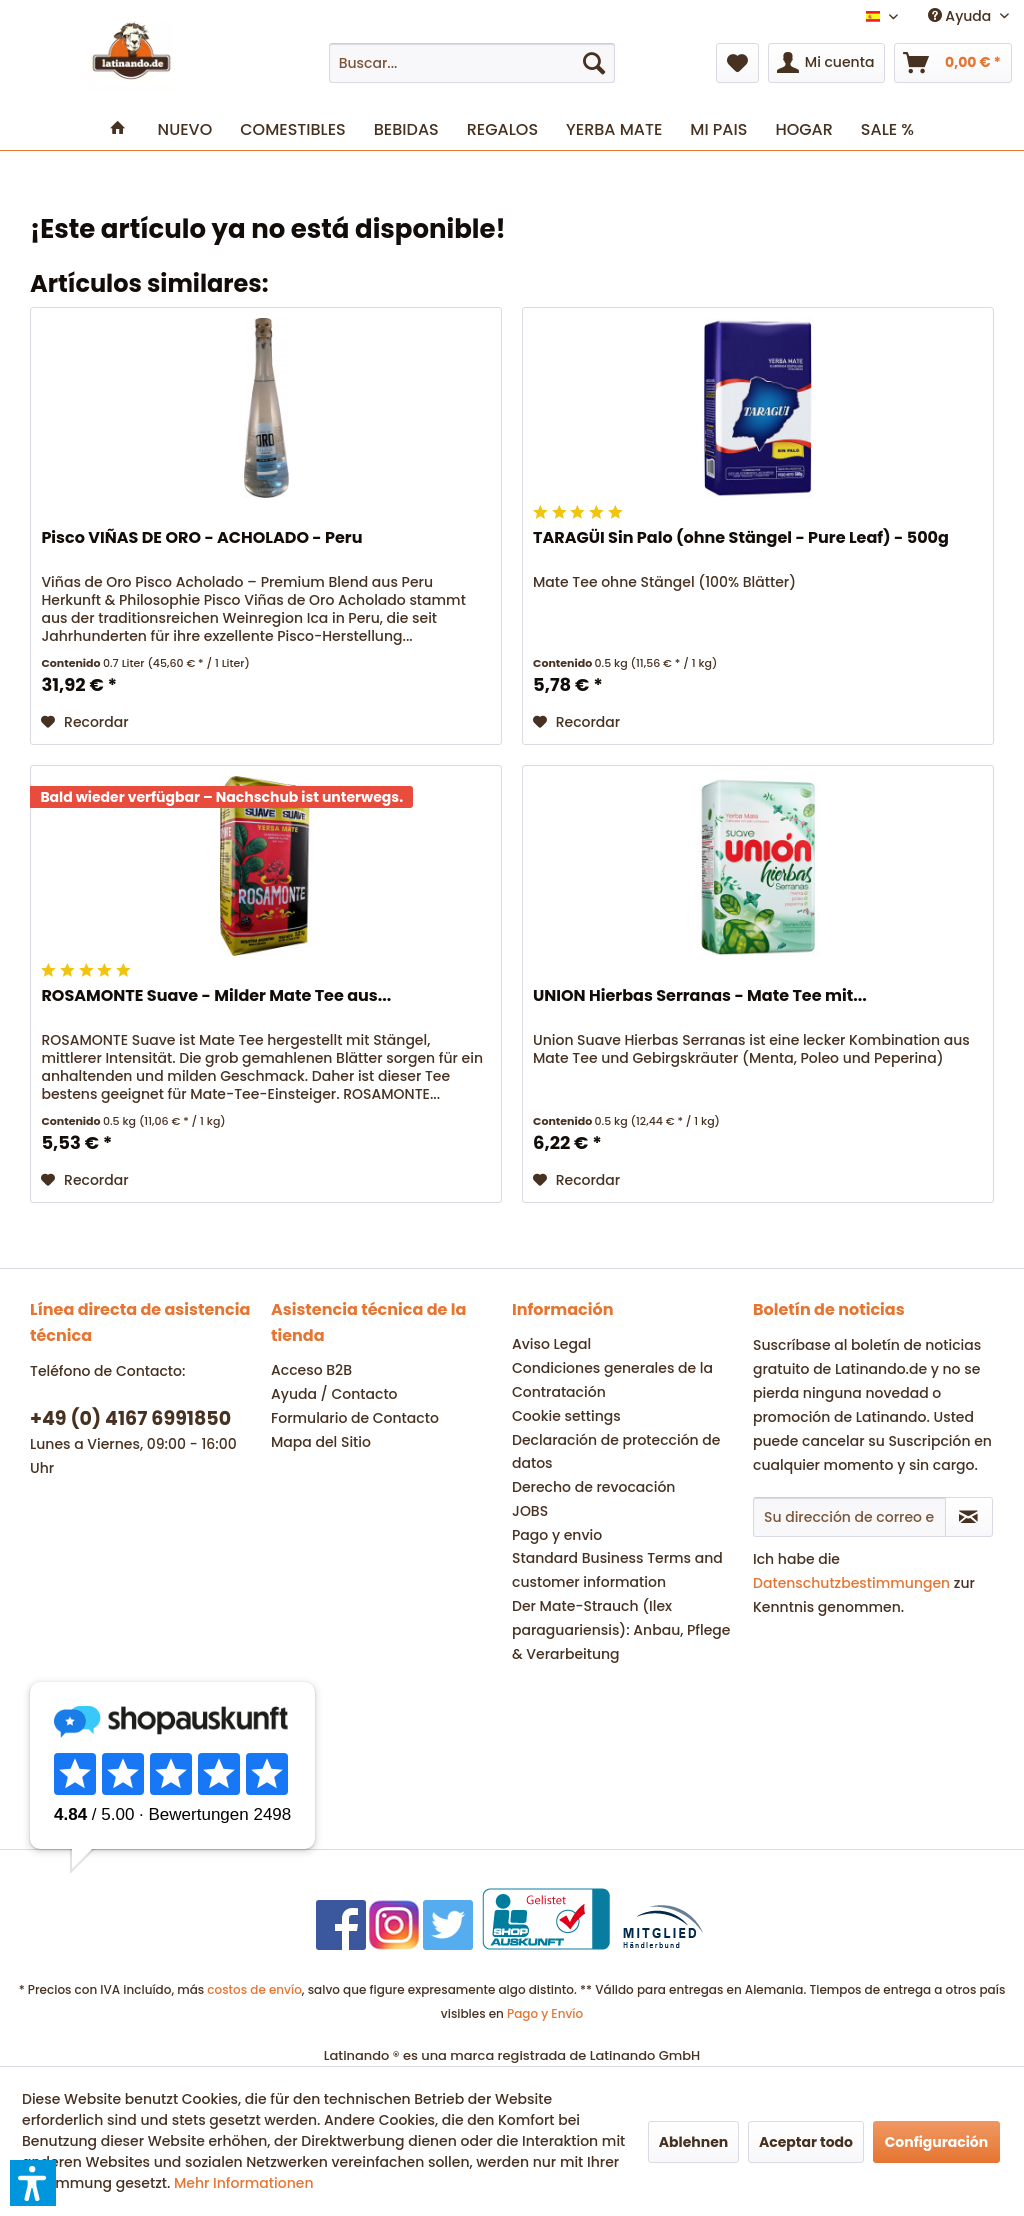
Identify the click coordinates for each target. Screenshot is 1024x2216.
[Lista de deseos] (737, 63)
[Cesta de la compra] (953, 63)
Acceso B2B (311, 1370)
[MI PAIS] (718, 129)
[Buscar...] (472, 63)
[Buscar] (594, 63)
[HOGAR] (803, 129)
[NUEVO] (185, 129)
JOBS (530, 1511)
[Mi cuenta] (827, 63)
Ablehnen (694, 2142)
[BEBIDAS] (406, 129)
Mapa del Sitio (321, 1442)
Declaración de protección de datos (616, 1452)
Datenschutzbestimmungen (851, 1583)
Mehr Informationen (244, 2183)
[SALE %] (887, 129)
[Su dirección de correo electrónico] (849, 1517)
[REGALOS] (502, 129)
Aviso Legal (551, 1344)
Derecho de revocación (593, 1487)
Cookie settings (566, 1416)
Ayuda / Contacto (334, 1394)
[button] (33, 2183)
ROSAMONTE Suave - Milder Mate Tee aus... (216, 996)
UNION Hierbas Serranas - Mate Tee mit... (700, 996)
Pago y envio (557, 1535)
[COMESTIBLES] (293, 129)
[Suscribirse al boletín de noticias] (969, 1517)
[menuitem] (472, 63)
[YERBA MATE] (614, 129)
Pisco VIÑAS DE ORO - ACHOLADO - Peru (201, 538)
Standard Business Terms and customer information (617, 1570)
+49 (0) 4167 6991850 (130, 1418)
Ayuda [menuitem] (961, 16)
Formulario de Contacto (355, 1418)
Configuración (937, 2142)
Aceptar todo (806, 2142)
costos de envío (254, 1989)
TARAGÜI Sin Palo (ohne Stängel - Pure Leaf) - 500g (741, 538)
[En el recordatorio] (84, 722)
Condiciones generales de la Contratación (612, 1380)
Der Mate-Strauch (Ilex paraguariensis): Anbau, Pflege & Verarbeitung (621, 1630)
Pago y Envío (545, 2013)
